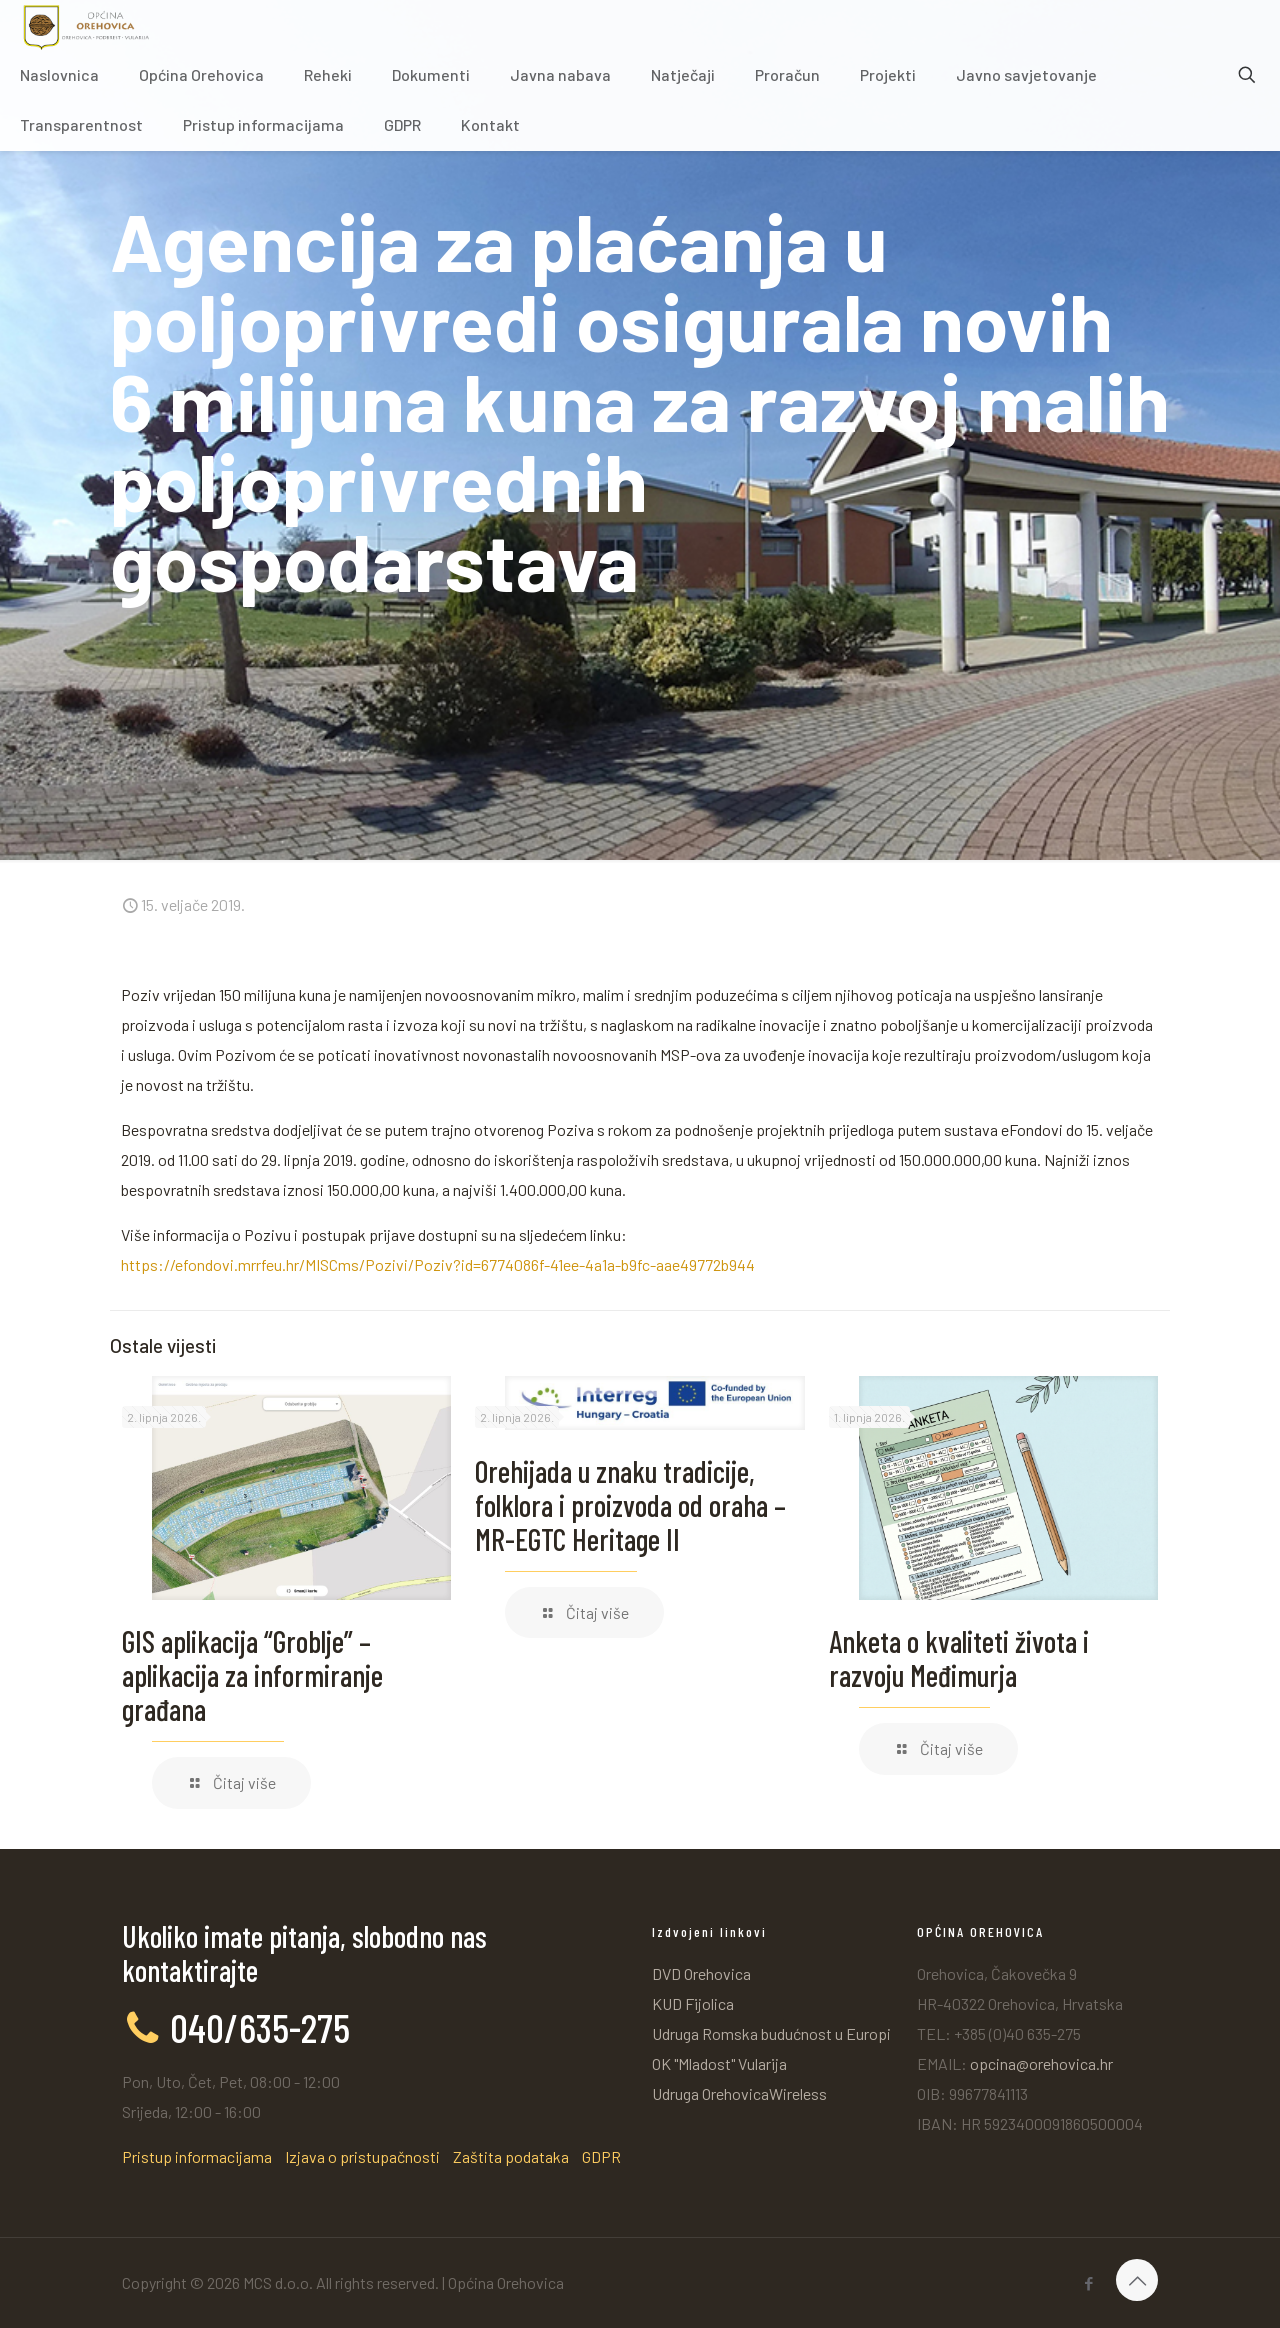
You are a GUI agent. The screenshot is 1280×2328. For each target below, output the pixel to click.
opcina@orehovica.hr (1041, 2063)
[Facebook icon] (1088, 2283)
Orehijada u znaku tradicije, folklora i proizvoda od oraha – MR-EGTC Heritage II (630, 1505)
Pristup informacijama (197, 2156)
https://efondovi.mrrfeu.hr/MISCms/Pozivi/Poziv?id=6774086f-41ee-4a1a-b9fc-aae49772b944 (438, 1264)
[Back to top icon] (1137, 2280)
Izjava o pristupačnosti (362, 2156)
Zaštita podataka (511, 2156)
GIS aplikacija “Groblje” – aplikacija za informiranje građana (252, 1675)
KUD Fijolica (693, 2003)
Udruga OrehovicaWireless (739, 2093)
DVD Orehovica (701, 1973)
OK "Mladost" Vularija (719, 2063)
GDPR (601, 2156)
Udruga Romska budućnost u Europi (771, 2033)
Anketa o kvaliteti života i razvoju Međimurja (959, 1658)
